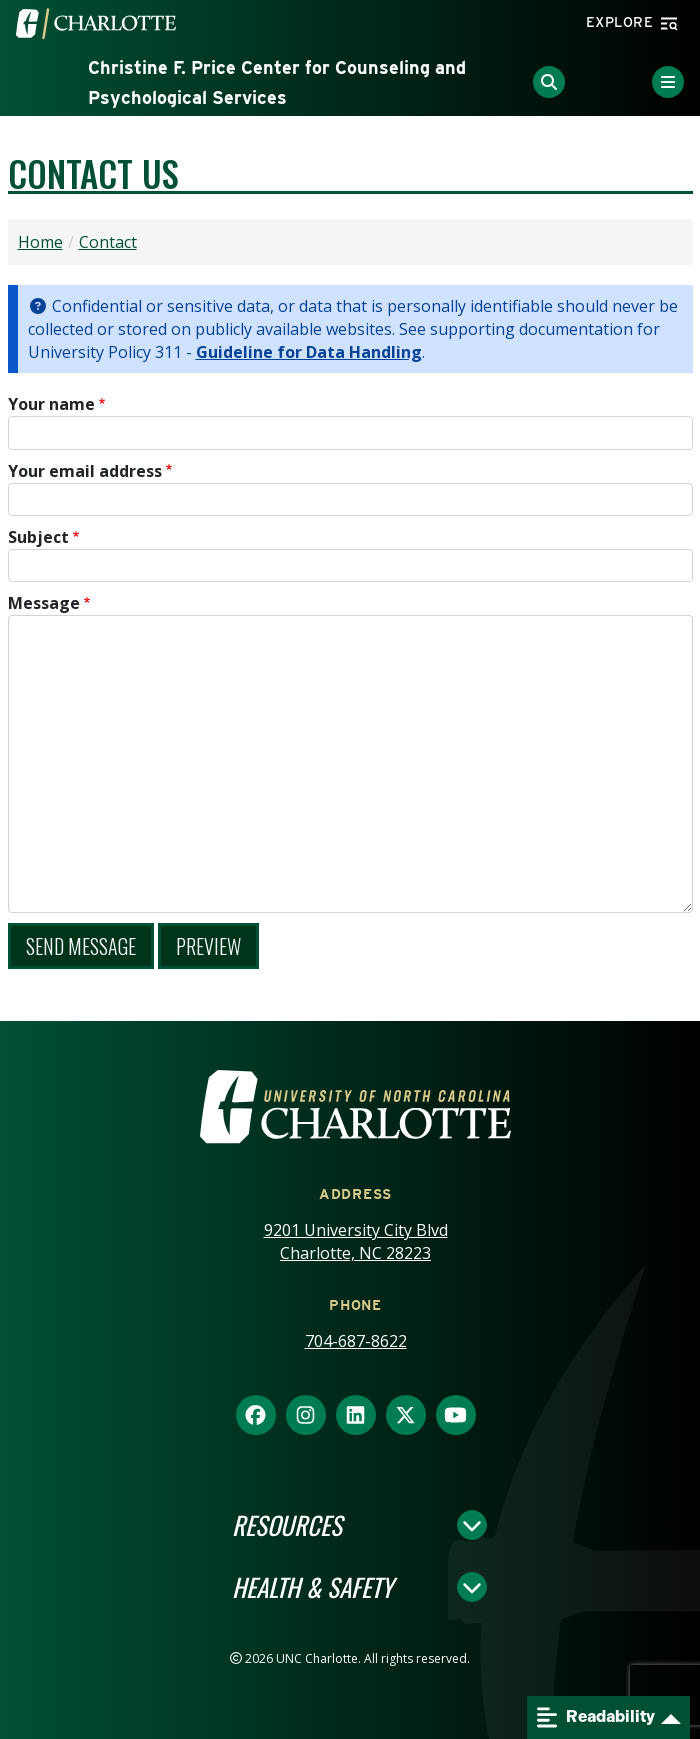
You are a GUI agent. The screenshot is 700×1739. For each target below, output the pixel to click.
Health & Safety (312, 1587)
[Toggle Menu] (668, 82)
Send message (81, 946)
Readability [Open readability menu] (596, 1717)
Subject (38, 537)
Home (40, 242)
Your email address (85, 471)
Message (44, 603)
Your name (51, 404)
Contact (108, 242)
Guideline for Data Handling (309, 352)
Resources (287, 1525)
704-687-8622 (356, 1341)
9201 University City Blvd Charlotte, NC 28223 (356, 1241)
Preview (208, 946)
